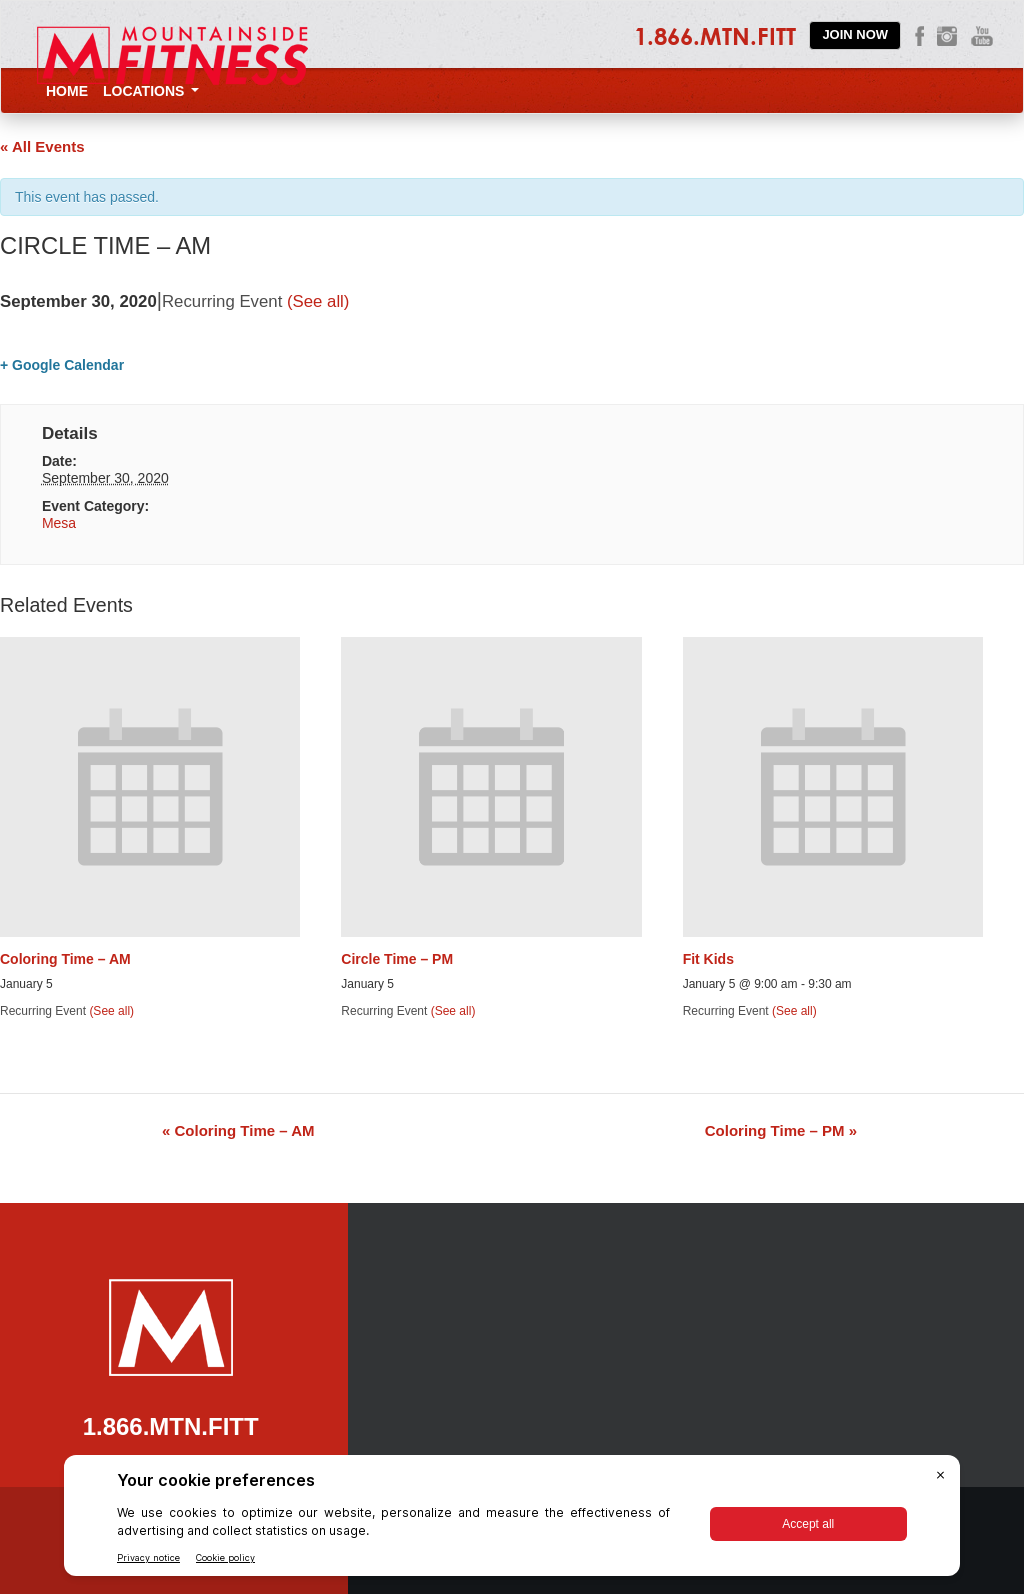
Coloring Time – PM (781, 1130)
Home (67, 91)
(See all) (318, 301)
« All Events (42, 146)
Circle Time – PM (397, 959)
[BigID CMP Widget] (512, 1520)
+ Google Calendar (62, 365)
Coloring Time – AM (65, 959)
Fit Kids (708, 959)
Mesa (59, 523)
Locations (151, 91)
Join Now (855, 34)
